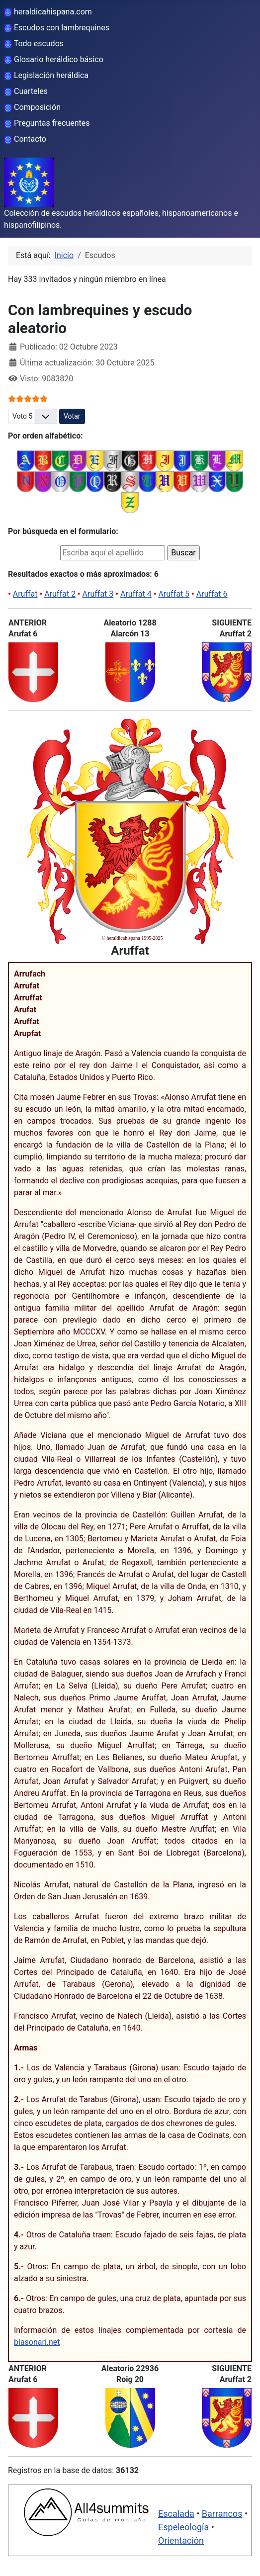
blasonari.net (37, 2342)
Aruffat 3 (98, 594)
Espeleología (183, 2527)
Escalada (176, 2513)
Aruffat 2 (60, 594)
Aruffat (25, 594)
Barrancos (222, 2513)
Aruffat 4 (136, 594)
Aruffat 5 (173, 594)
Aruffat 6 (212, 594)
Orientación (181, 2540)
